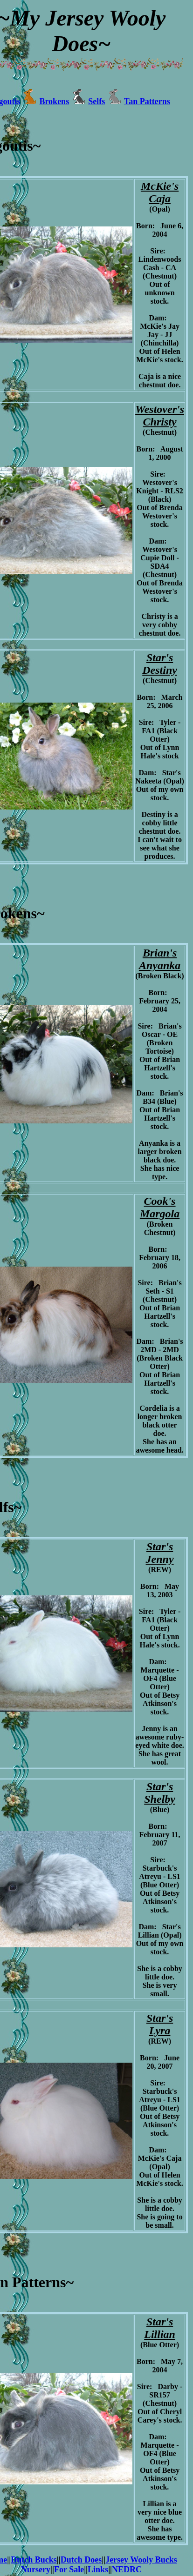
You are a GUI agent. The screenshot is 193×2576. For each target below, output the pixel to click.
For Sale (69, 2569)
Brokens (54, 101)
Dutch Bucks (34, 2559)
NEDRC (127, 2569)
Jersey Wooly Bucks (141, 2559)
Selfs (96, 101)
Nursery (35, 2569)
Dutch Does (81, 2559)
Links (98, 2569)
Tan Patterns (147, 101)
